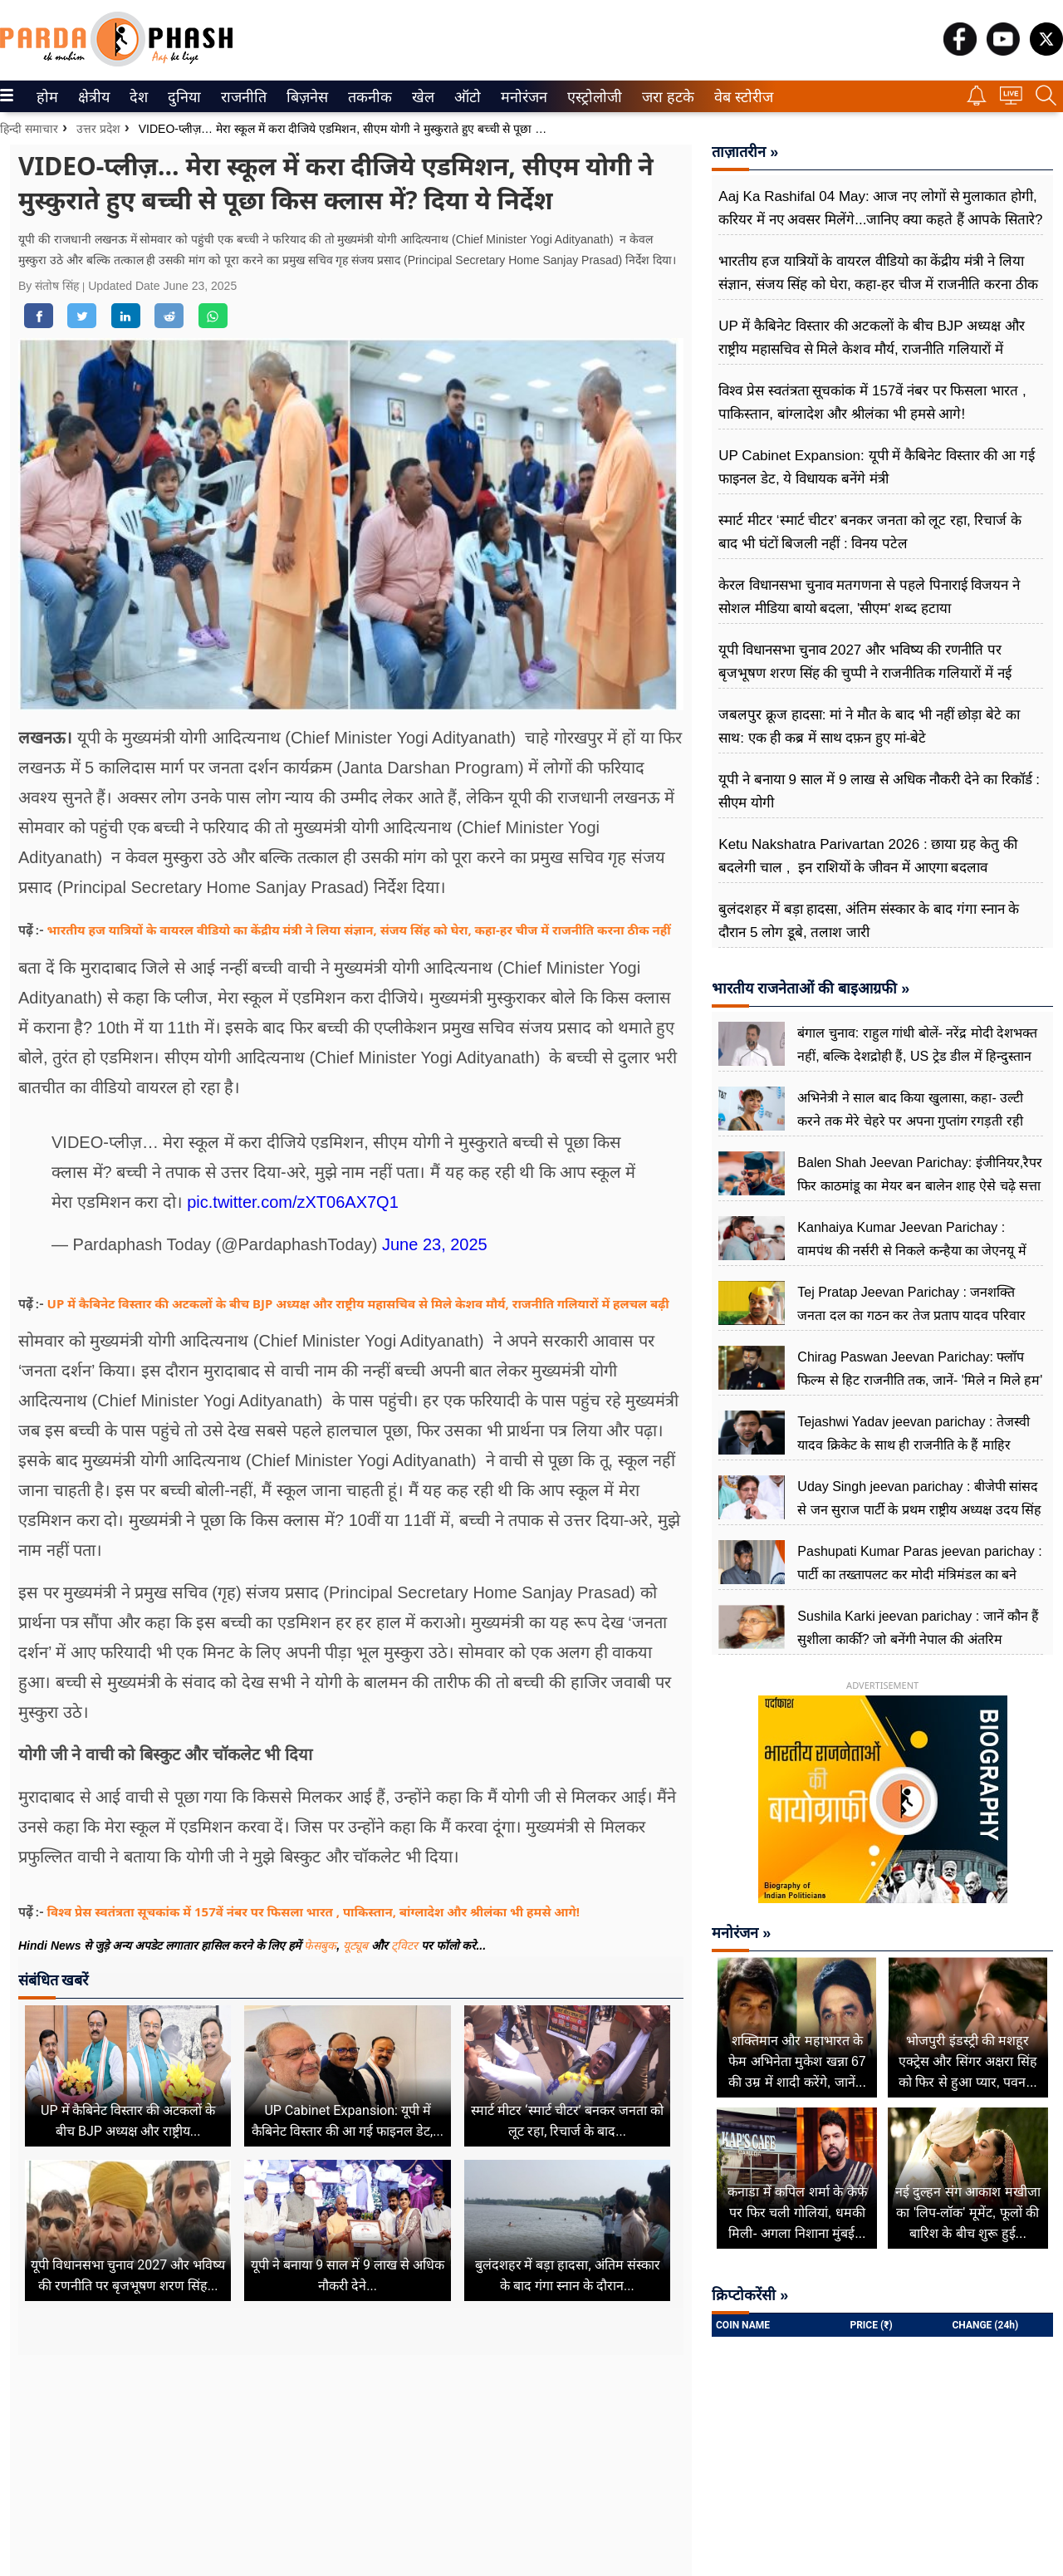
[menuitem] (47, 96)
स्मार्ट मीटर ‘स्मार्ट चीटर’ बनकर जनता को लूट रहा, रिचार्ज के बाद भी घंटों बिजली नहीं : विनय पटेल (869, 532)
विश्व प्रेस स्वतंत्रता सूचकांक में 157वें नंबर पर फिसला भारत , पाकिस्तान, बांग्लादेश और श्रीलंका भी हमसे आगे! (313, 1911)
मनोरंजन (521, 97)
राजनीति (241, 97)
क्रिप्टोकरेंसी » (750, 2295)
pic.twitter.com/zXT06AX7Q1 (293, 1202)
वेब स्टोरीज (740, 97)
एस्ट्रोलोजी (591, 97)
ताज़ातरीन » (745, 152)
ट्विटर (404, 1945)
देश (137, 97)
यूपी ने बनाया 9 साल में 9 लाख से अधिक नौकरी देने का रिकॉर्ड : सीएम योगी (879, 791)
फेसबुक (320, 1945)
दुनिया (182, 97)
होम (46, 97)
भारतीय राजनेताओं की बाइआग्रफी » (810, 988)
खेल (422, 97)
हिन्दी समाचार (29, 128)
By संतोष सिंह (50, 285)
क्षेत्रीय (91, 97)
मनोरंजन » (741, 1933)
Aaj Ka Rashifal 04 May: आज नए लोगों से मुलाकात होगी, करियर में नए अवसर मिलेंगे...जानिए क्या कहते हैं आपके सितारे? (880, 208)
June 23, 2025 (434, 1244)
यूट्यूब (357, 1945)
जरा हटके (665, 97)
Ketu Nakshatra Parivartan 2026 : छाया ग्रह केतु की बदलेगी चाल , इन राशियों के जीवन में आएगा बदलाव (867, 856)
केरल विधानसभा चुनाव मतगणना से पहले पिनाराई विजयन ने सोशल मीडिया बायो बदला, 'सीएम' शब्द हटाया (869, 596)
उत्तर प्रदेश (98, 128)
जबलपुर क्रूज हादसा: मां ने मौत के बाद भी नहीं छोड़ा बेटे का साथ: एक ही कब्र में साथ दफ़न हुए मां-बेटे (868, 726)
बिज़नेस (305, 97)
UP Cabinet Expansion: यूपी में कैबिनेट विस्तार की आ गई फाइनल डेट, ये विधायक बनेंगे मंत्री (876, 467)
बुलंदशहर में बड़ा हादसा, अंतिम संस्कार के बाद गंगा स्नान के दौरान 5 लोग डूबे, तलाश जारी (868, 920)
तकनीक (367, 97)
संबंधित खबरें (53, 1980)
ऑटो (466, 97)
